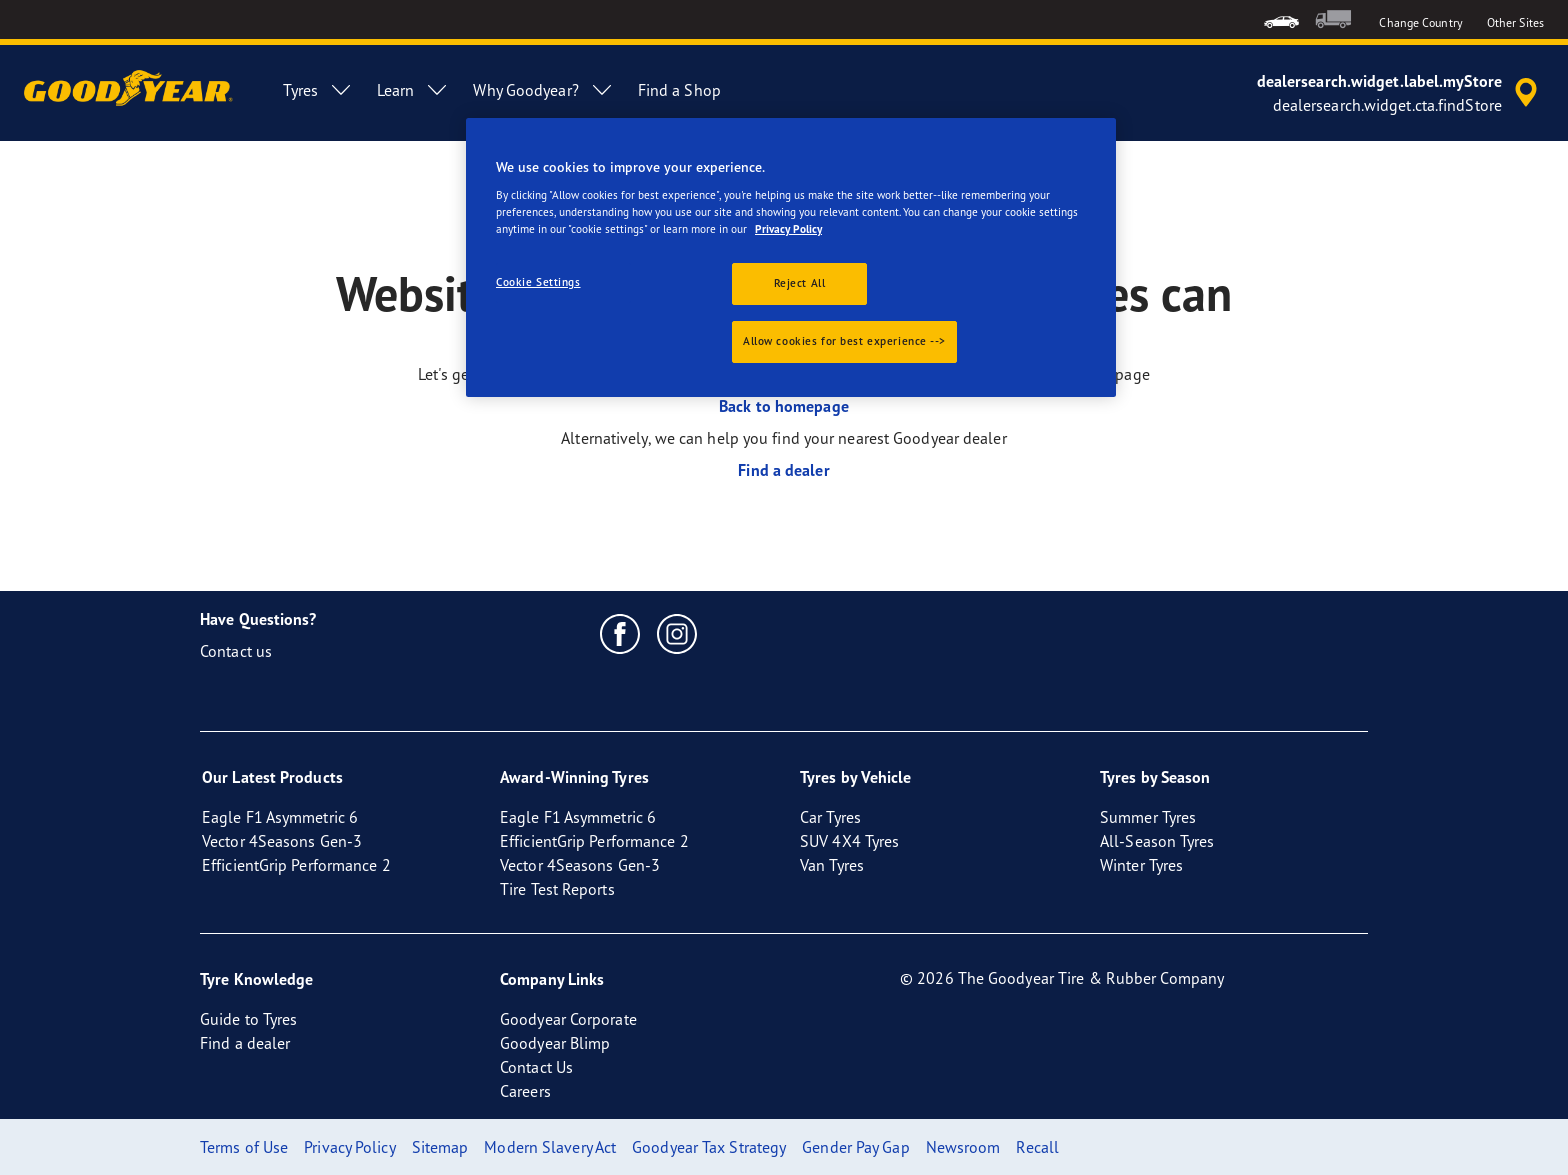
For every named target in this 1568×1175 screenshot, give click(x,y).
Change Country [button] (1420, 22)
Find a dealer (783, 470)
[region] (791, 258)
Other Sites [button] (1515, 22)
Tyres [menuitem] (318, 90)
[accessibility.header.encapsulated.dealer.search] (1400, 93)
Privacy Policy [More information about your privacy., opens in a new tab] (788, 229)
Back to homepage (784, 406)
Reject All (800, 283)
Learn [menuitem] (413, 90)
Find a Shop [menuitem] (679, 90)
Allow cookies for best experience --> (844, 341)
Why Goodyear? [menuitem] (543, 90)
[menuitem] (1281, 19)
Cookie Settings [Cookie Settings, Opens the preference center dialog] (538, 282)
